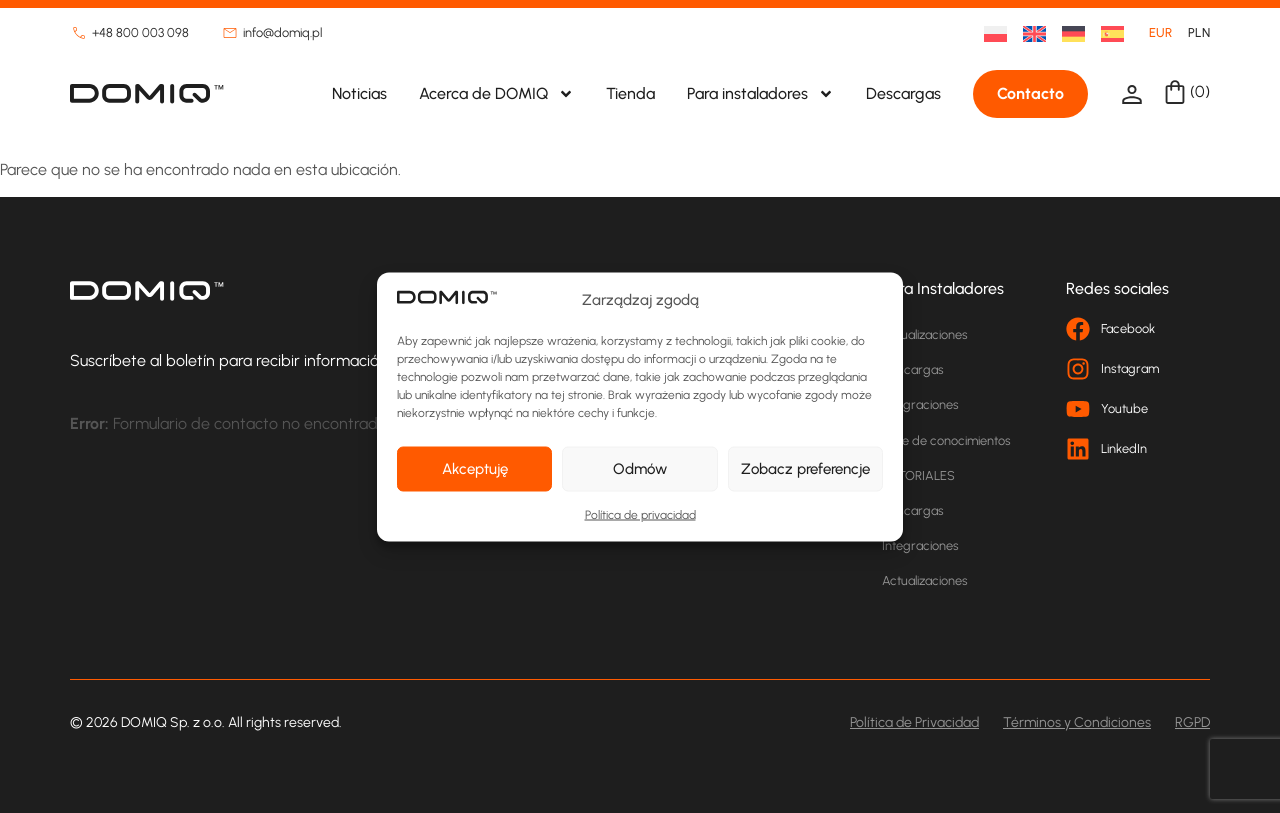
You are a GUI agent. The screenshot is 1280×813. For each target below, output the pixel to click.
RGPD (1192, 722)
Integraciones (920, 404)
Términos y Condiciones (1077, 722)
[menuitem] (987, 33)
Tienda (630, 93)
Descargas (903, 93)
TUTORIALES (918, 475)
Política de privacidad (640, 514)
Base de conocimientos (946, 440)
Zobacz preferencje (805, 469)
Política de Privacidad (914, 722)
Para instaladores (760, 94)
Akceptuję (475, 469)
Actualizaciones (925, 334)
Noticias (359, 93)
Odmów (640, 469)
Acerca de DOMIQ (496, 94)
